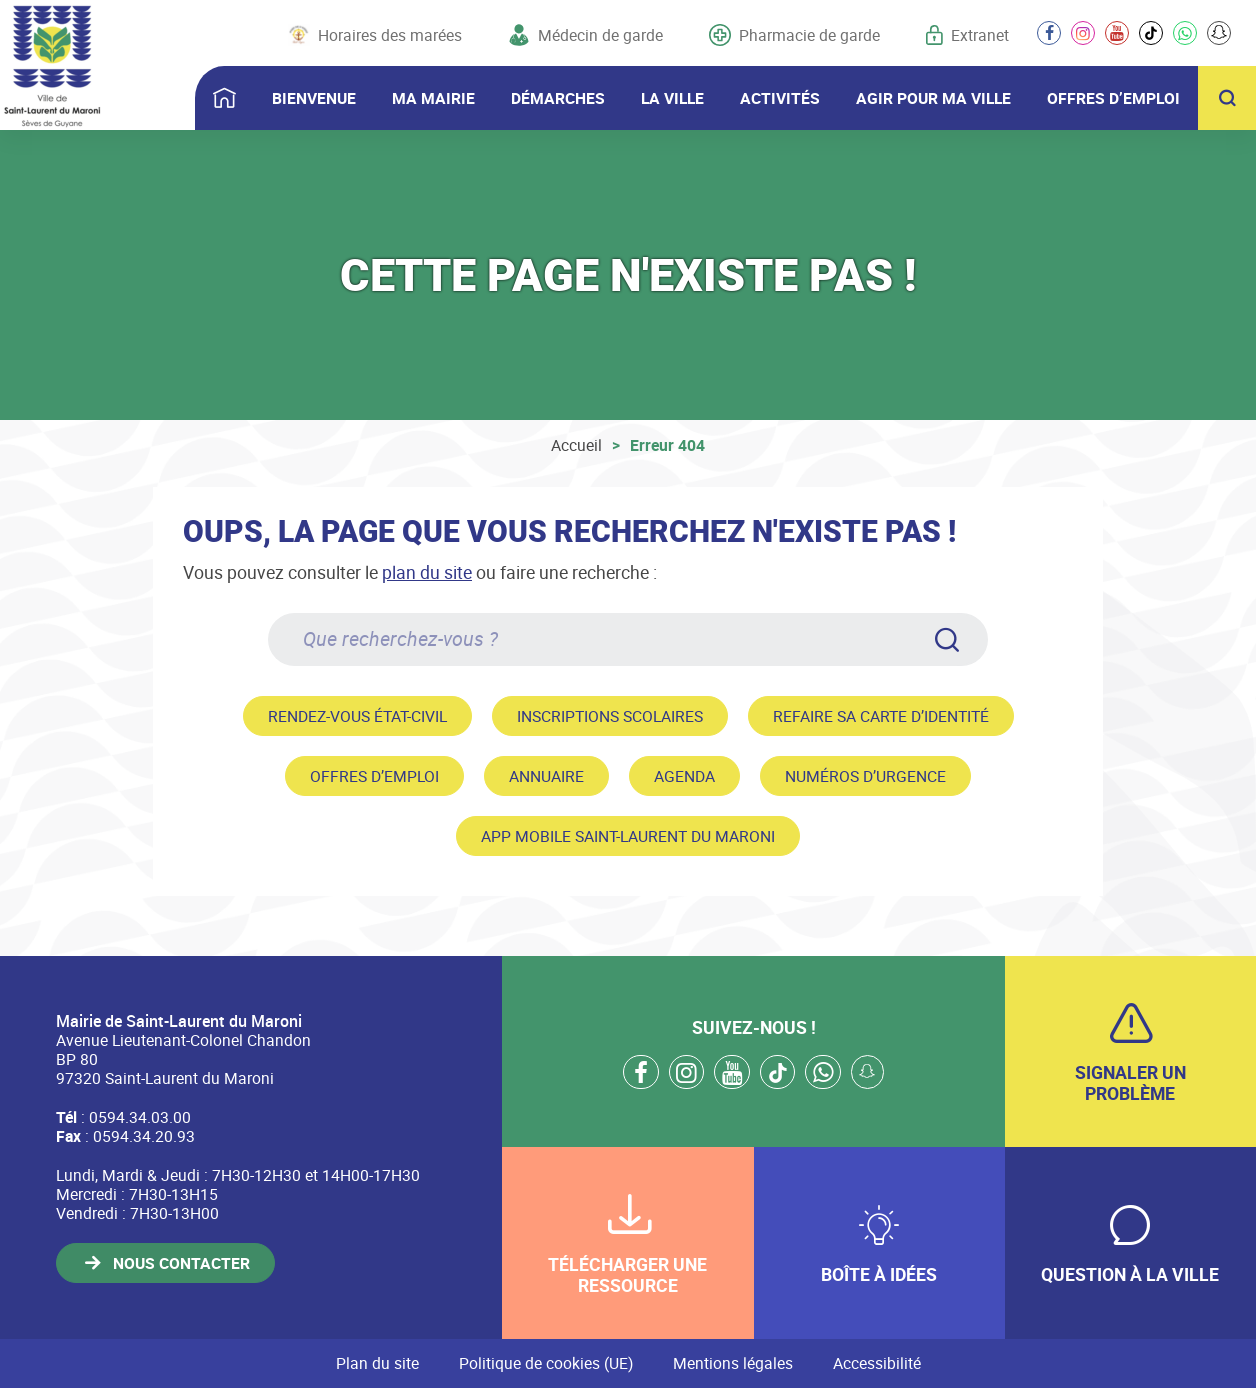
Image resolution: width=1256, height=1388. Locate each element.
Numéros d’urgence (865, 776)
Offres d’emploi (374, 776)
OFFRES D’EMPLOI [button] (1113, 98)
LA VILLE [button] (672, 98)
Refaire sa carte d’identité (881, 716)
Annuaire (546, 776)
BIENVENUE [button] (314, 98)
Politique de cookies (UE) (546, 1363)
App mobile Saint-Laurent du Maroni (628, 836)
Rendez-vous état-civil (357, 716)
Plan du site (377, 1363)
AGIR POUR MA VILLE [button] (933, 98)
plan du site (427, 572)
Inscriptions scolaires (610, 716)
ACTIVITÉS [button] (780, 98)
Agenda (684, 776)
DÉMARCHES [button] (558, 98)
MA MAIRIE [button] (433, 98)
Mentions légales (733, 1363)
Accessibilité (877, 1363)
